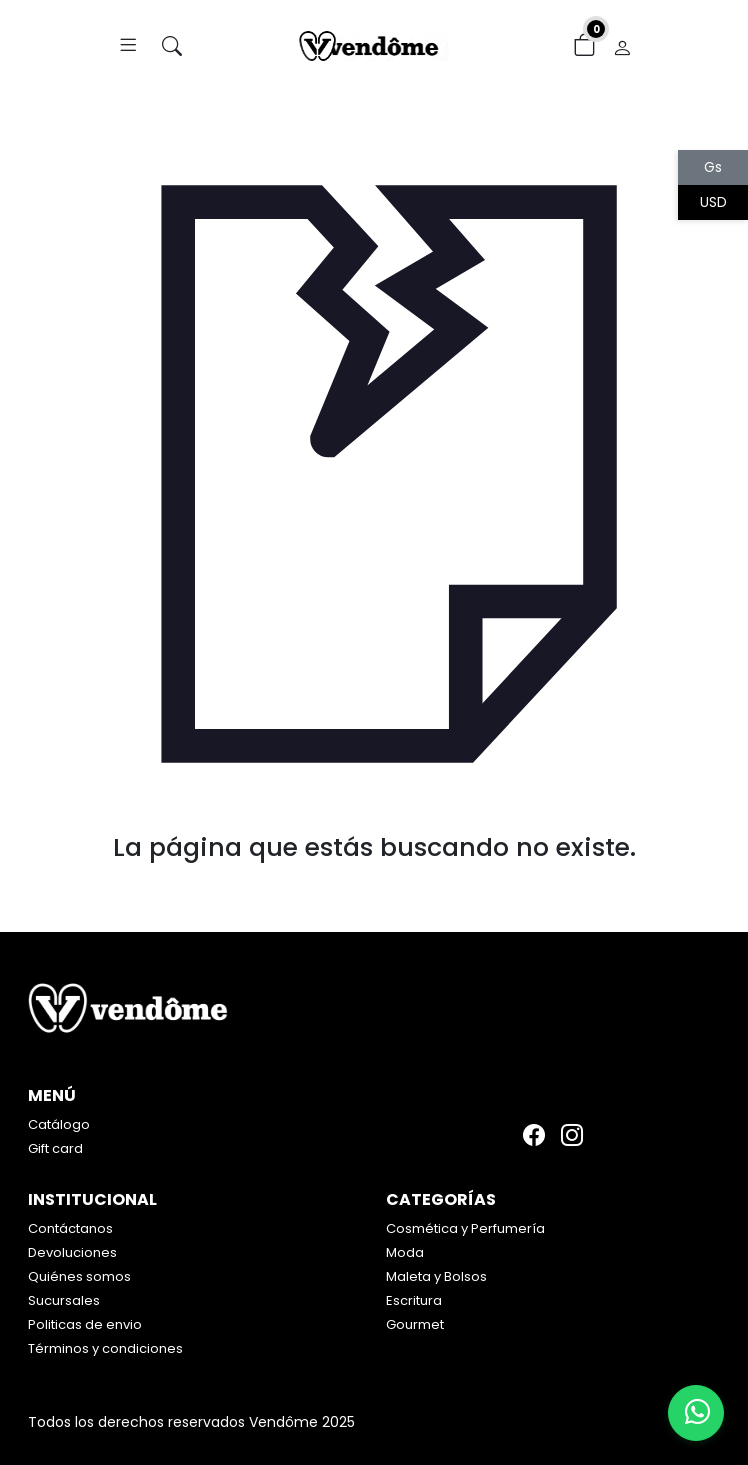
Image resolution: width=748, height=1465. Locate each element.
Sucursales (64, 1300)
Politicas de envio (85, 1324)
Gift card (55, 1148)
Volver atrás (374, 888)
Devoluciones (72, 1252)
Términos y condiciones (105, 1348)
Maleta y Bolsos (436, 1276)
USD (713, 202)
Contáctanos (70, 1228)
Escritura (414, 1300)
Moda (405, 1252)
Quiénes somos (79, 1276)
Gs (713, 167)
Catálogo (59, 1124)
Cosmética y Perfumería (465, 1228)
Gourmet (415, 1324)
